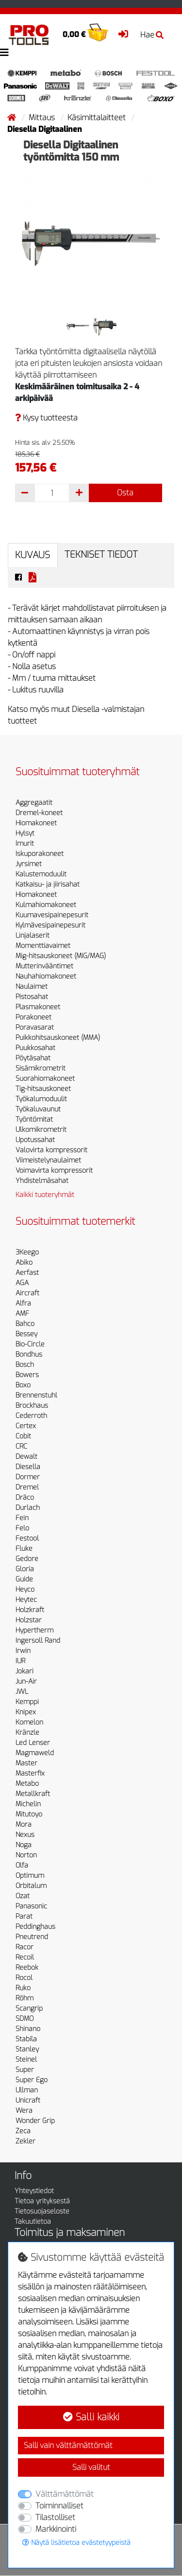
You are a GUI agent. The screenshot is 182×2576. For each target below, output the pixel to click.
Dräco (25, 1497)
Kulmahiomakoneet (46, 904)
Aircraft (27, 1293)
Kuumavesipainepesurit (52, 915)
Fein (22, 1518)
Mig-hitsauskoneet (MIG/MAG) (61, 956)
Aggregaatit (34, 802)
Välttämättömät (64, 2494)
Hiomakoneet (36, 823)
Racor (24, 1947)
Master (26, 1763)
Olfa (22, 1865)
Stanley (27, 2049)
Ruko (23, 1988)
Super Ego (32, 2080)
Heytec (26, 1599)
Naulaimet (32, 986)
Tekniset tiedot (101, 554)
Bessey (26, 1334)
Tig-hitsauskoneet (43, 1088)
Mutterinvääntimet (44, 966)
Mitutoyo (29, 1814)
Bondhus (29, 1354)
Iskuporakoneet (40, 853)
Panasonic (31, 1906)
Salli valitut (91, 2467)
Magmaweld (35, 1753)
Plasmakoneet (38, 1007)
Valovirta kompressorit (51, 1150)
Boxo (23, 1385)
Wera (24, 2110)
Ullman (27, 2090)
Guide (24, 1579)
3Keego (27, 1252)
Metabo (27, 1783)
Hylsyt (25, 833)
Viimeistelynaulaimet (48, 1160)
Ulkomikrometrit (41, 1129)
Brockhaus (32, 1405)
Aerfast (27, 1272)
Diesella (28, 1466)
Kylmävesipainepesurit (50, 925)
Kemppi (27, 1701)
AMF (22, 1313)
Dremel (27, 1487)
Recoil (25, 1957)
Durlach (28, 1507)
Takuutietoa (33, 2221)
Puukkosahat (35, 1047)
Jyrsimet (29, 864)
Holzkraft (30, 1610)
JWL (22, 1691)
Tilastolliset (55, 2517)
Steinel (26, 2059)
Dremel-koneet (39, 812)
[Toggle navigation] (4, 53)
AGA (22, 1283)
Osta (125, 493)
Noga (24, 1845)
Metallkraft (33, 1793)
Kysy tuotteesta (46, 418)
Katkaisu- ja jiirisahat (48, 884)
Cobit (23, 1436)
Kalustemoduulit (41, 874)
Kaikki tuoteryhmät (45, 1194)
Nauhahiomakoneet (46, 976)
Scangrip (29, 2008)
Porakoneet (33, 1017)
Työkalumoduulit (41, 1099)
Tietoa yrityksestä (42, 2201)
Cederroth (31, 1415)
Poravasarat (35, 1027)
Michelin (28, 1804)
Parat (24, 1916)
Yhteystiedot (34, 2190)
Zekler (25, 2141)
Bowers (27, 1374)
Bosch (25, 1364)
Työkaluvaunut (38, 1109)
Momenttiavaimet (43, 945)
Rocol (24, 1977)
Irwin (23, 1650)
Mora (24, 1824)
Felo (22, 1528)
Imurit (25, 843)
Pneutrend (32, 1936)
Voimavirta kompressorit (54, 1170)
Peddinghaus (35, 1926)
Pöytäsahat (33, 1058)
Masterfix (30, 1773)
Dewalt (26, 1456)
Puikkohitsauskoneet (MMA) (58, 1037)
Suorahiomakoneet (45, 1078)
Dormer (28, 1477)
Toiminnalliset (59, 2506)
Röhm (24, 1998)
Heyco (25, 1589)
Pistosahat (32, 996)
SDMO (24, 2018)
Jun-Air (26, 1681)
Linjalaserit (33, 935)
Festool (27, 1538)
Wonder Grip (35, 2120)
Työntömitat (34, 1119)
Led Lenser (33, 1742)
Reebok (27, 1967)
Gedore (27, 1558)
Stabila (26, 2039)
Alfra (23, 1303)
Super (25, 2069)
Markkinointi (55, 2529)
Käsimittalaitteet (97, 117)
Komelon (29, 1722)
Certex (26, 1426)
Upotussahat (35, 1139)
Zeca (23, 2131)
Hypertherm (34, 1630)
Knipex (26, 1712)
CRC (21, 1446)
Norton (26, 1855)
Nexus (25, 1834)
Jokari (24, 1671)
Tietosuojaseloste (42, 2211)
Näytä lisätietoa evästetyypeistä (76, 2542)
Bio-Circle (30, 1344)
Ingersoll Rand (38, 1640)
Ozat (23, 1896)
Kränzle (27, 1732)
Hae (152, 35)
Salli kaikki (91, 2417)
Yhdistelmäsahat (42, 1180)
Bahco (25, 1323)
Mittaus (43, 117)
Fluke (24, 1548)
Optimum (30, 1875)
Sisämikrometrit (41, 1068)
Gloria (25, 1569)
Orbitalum (31, 1885)
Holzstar (29, 1620)
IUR (20, 1661)
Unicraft (28, 2100)
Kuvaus (32, 555)
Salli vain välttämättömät (68, 2445)
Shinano (28, 2028)
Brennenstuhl (36, 1395)
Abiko (24, 1262)
